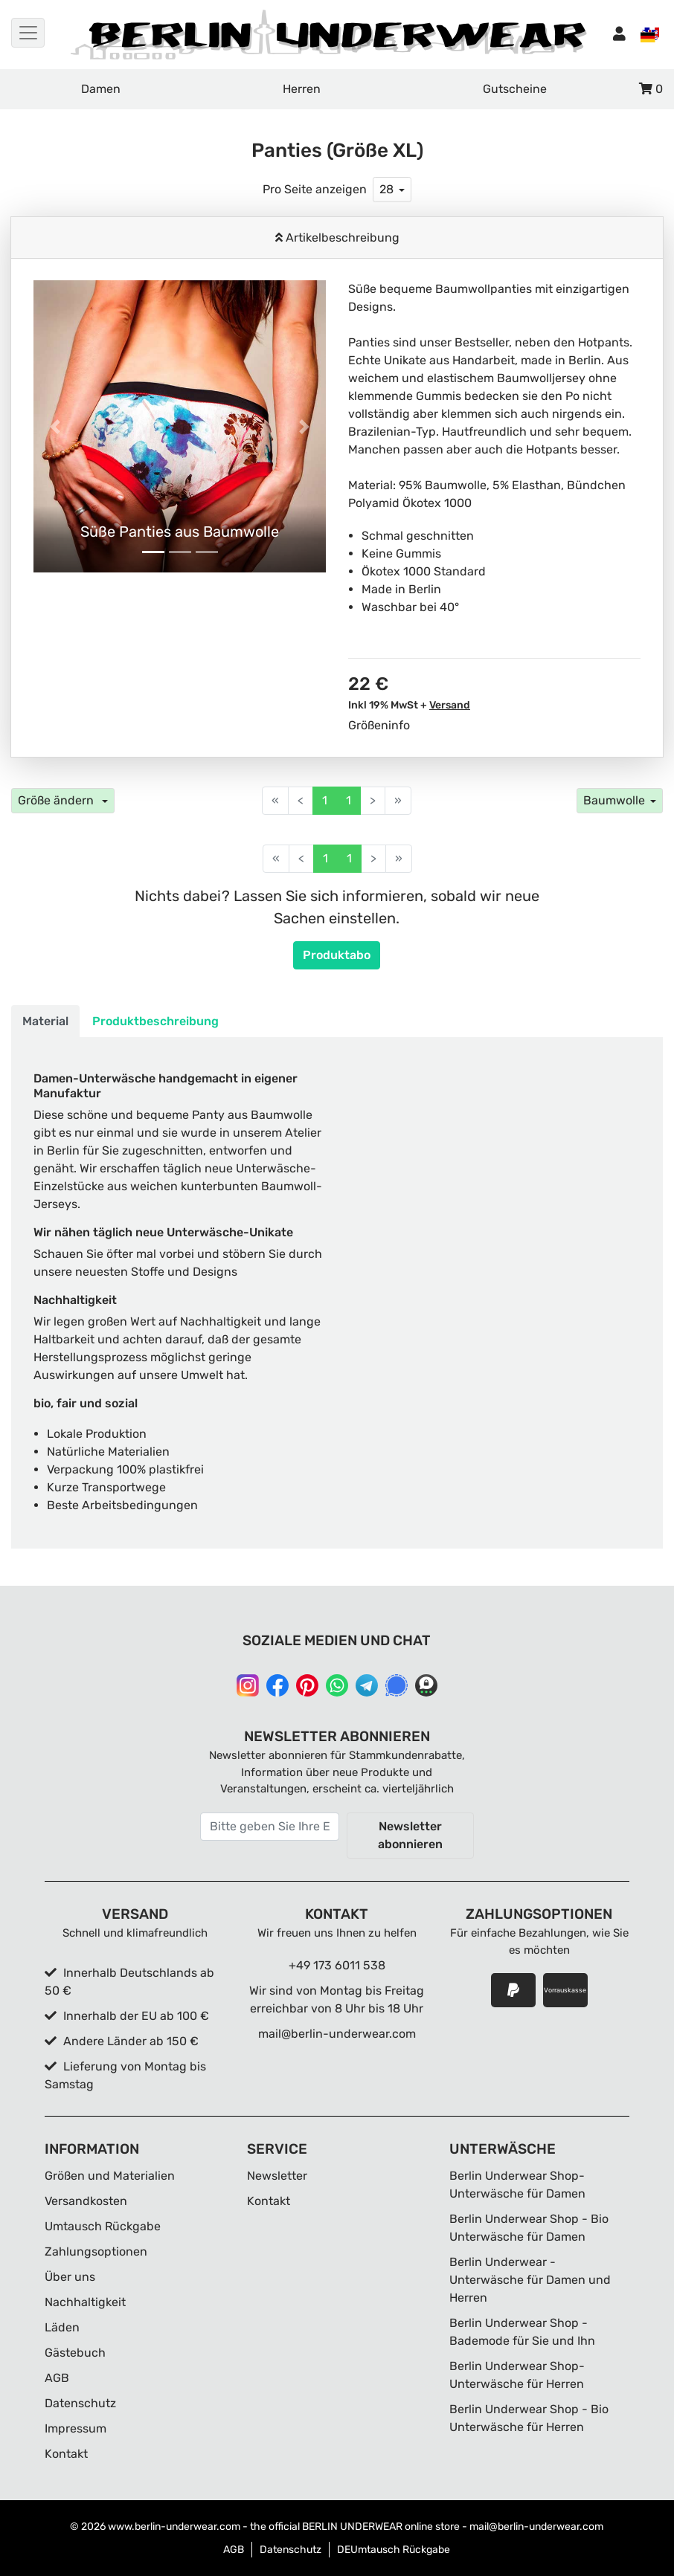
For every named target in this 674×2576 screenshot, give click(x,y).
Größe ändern (57, 800)
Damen (101, 89)
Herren (302, 89)
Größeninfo (379, 725)
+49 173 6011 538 (337, 1965)
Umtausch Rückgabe (103, 2226)
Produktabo (336, 955)
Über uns (70, 2277)
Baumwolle (614, 800)
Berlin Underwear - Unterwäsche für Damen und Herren (530, 2280)
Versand (449, 705)
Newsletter (277, 2176)
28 (386, 189)
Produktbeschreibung (155, 1021)
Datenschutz (80, 2403)
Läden (62, 2327)
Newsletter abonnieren (410, 1835)
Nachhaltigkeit (85, 2302)
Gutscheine (515, 89)
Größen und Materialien (110, 2176)
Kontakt (66, 2454)
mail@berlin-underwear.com (337, 2034)
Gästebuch (75, 2353)
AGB (57, 2378)
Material (45, 1021)
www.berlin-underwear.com (174, 2526)
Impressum (75, 2428)
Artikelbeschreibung (341, 237)
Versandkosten (86, 2201)
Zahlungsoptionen (96, 2251)
